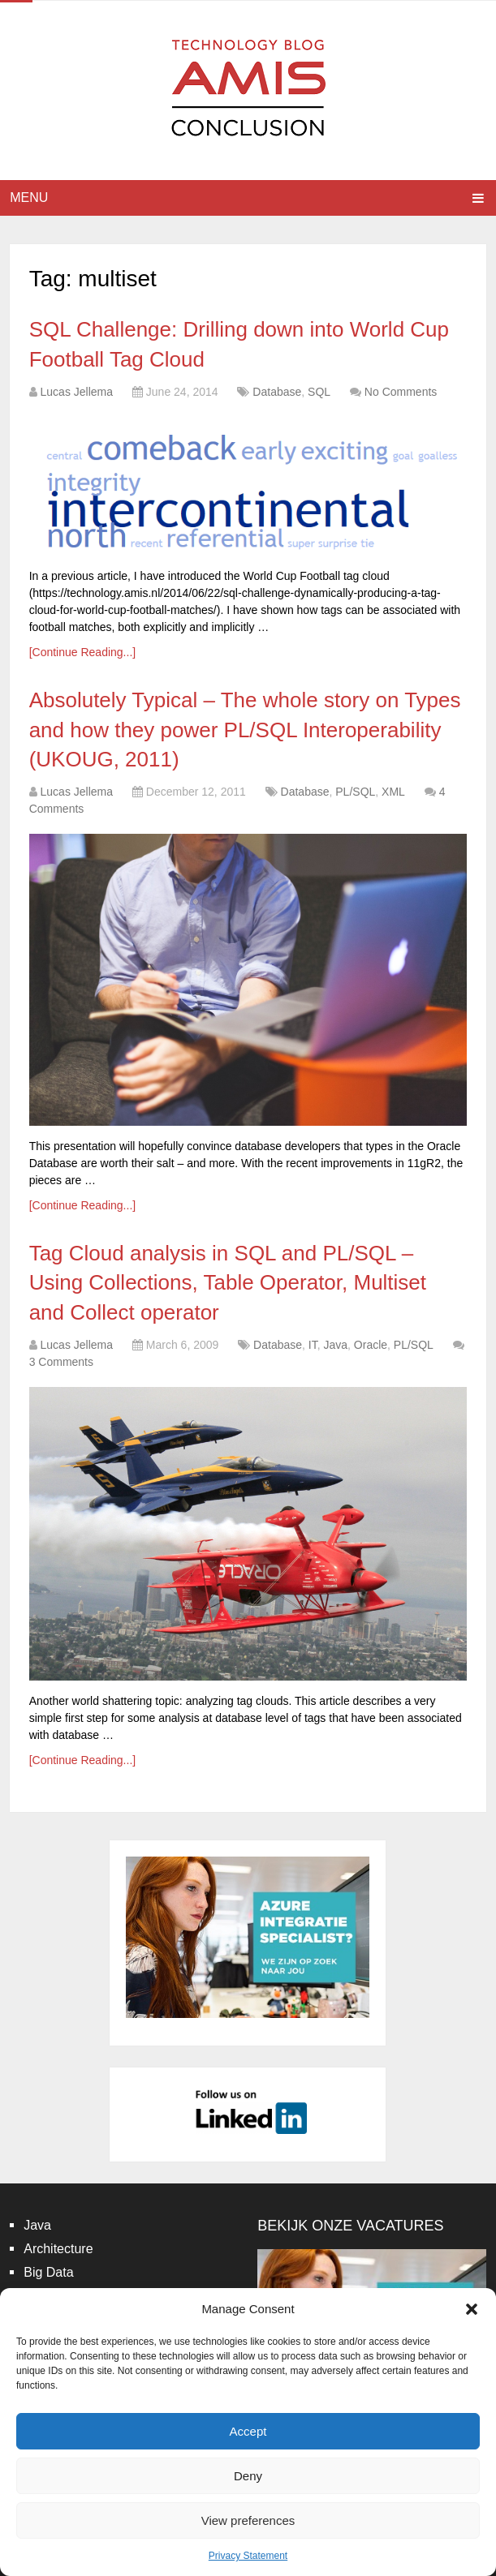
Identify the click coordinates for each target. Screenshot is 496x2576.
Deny (248, 2476)
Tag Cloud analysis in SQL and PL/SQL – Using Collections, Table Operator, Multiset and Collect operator (227, 1282)
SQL (319, 391)
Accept (248, 2431)
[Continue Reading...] (82, 652)
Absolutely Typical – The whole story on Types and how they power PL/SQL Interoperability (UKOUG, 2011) (245, 729)
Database (276, 391)
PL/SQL (355, 791)
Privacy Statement (248, 2555)
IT (312, 1344)
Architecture (58, 2249)
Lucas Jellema (77, 391)
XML (393, 791)
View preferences (248, 2520)
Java (335, 1344)
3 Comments (61, 1361)
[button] (472, 2309)
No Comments (400, 391)
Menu (29, 197)
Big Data (48, 2272)
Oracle (370, 1344)
